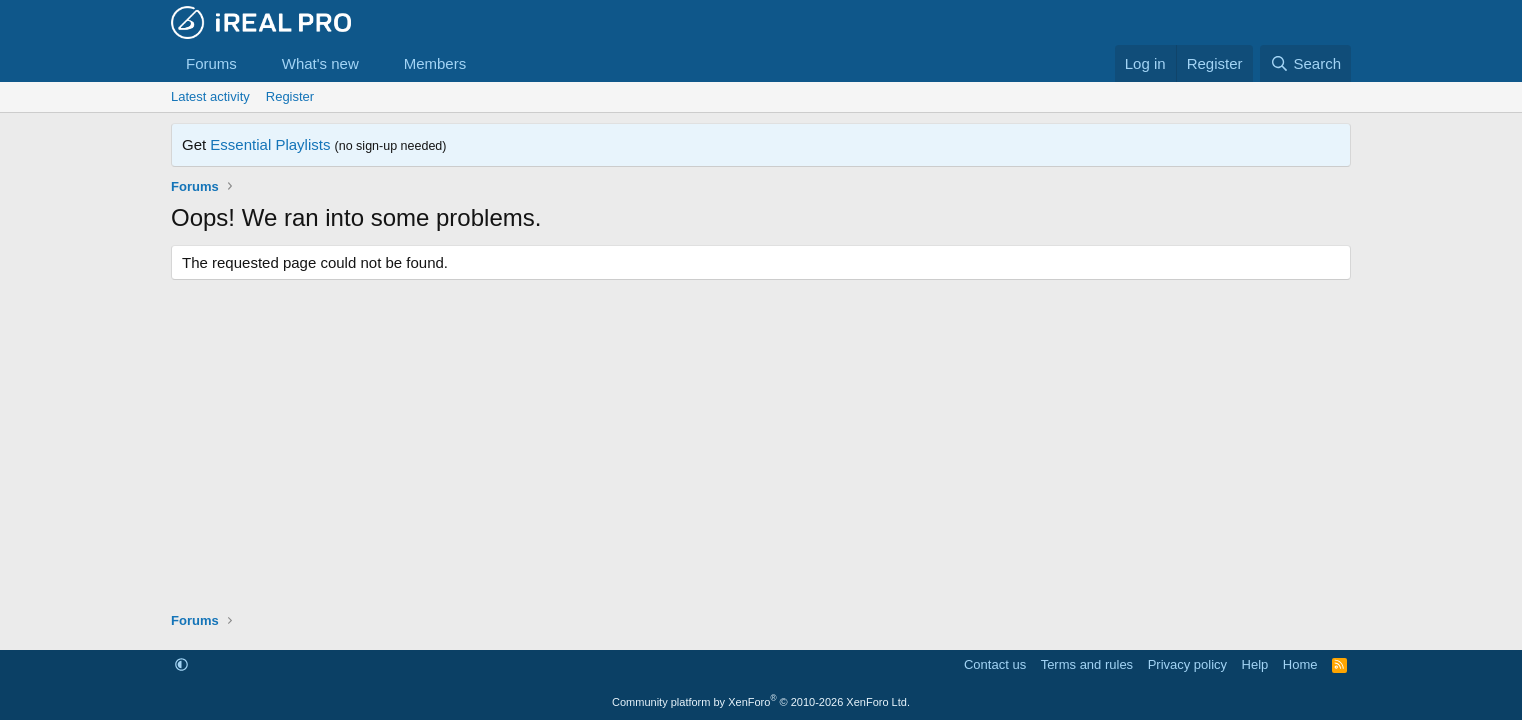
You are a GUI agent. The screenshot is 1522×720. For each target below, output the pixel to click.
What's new (320, 63)
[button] (253, 63)
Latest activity (210, 96)
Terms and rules (1087, 664)
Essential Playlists (270, 144)
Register (290, 96)
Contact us (995, 664)
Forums (211, 63)
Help (1255, 664)
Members (435, 63)
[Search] (1305, 63)
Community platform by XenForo (761, 702)
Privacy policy (1187, 664)
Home (1300, 664)
